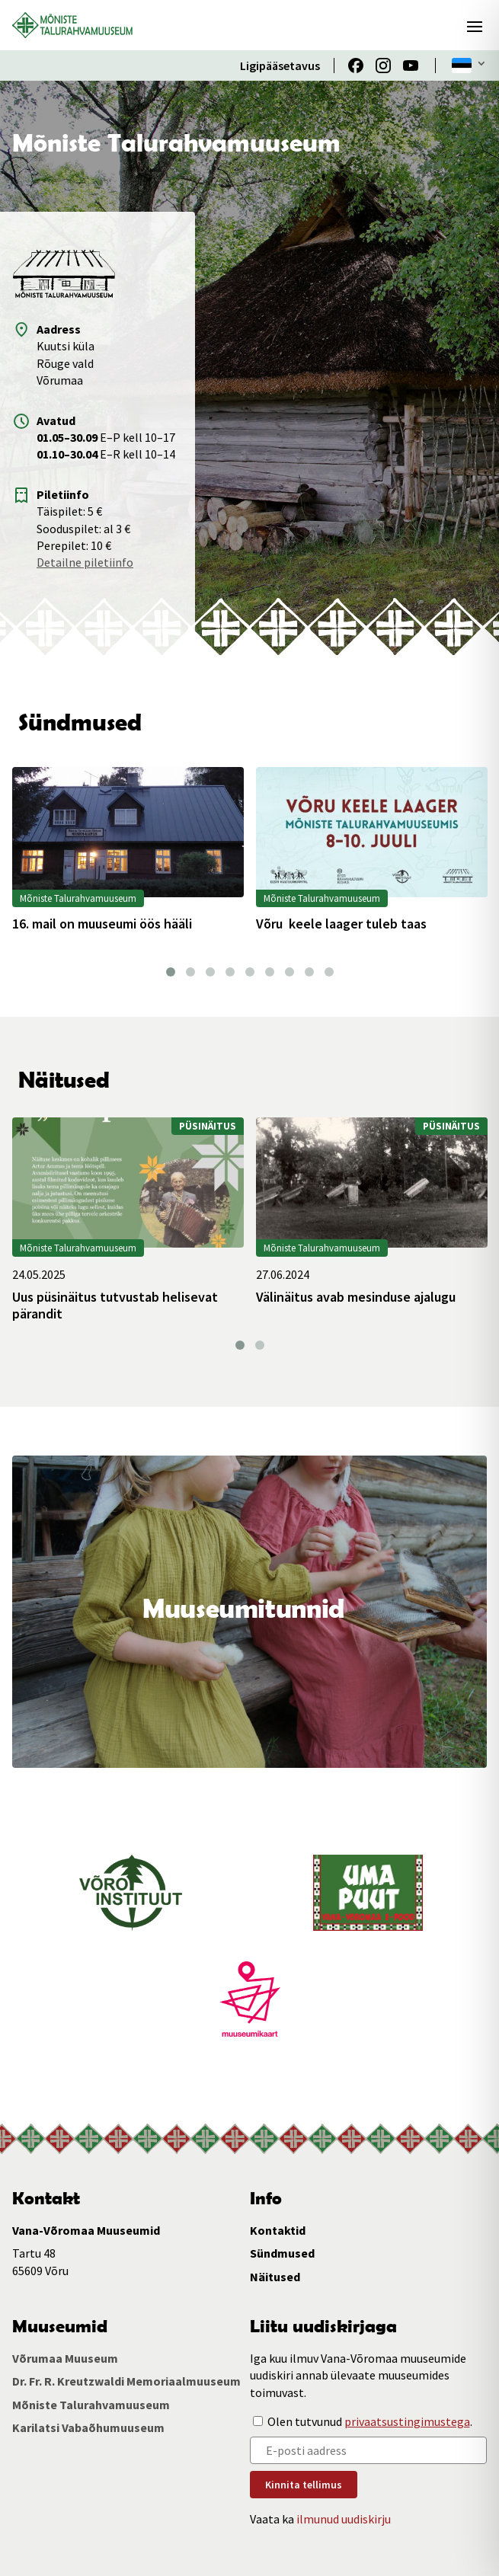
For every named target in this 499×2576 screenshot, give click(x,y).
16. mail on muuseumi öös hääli (102, 924)
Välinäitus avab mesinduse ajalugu (356, 1297)
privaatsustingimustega (407, 2421)
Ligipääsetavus (280, 65)
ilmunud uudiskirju (343, 2518)
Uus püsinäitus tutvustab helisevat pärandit (115, 1305)
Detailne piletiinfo (85, 562)
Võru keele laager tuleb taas (341, 924)
